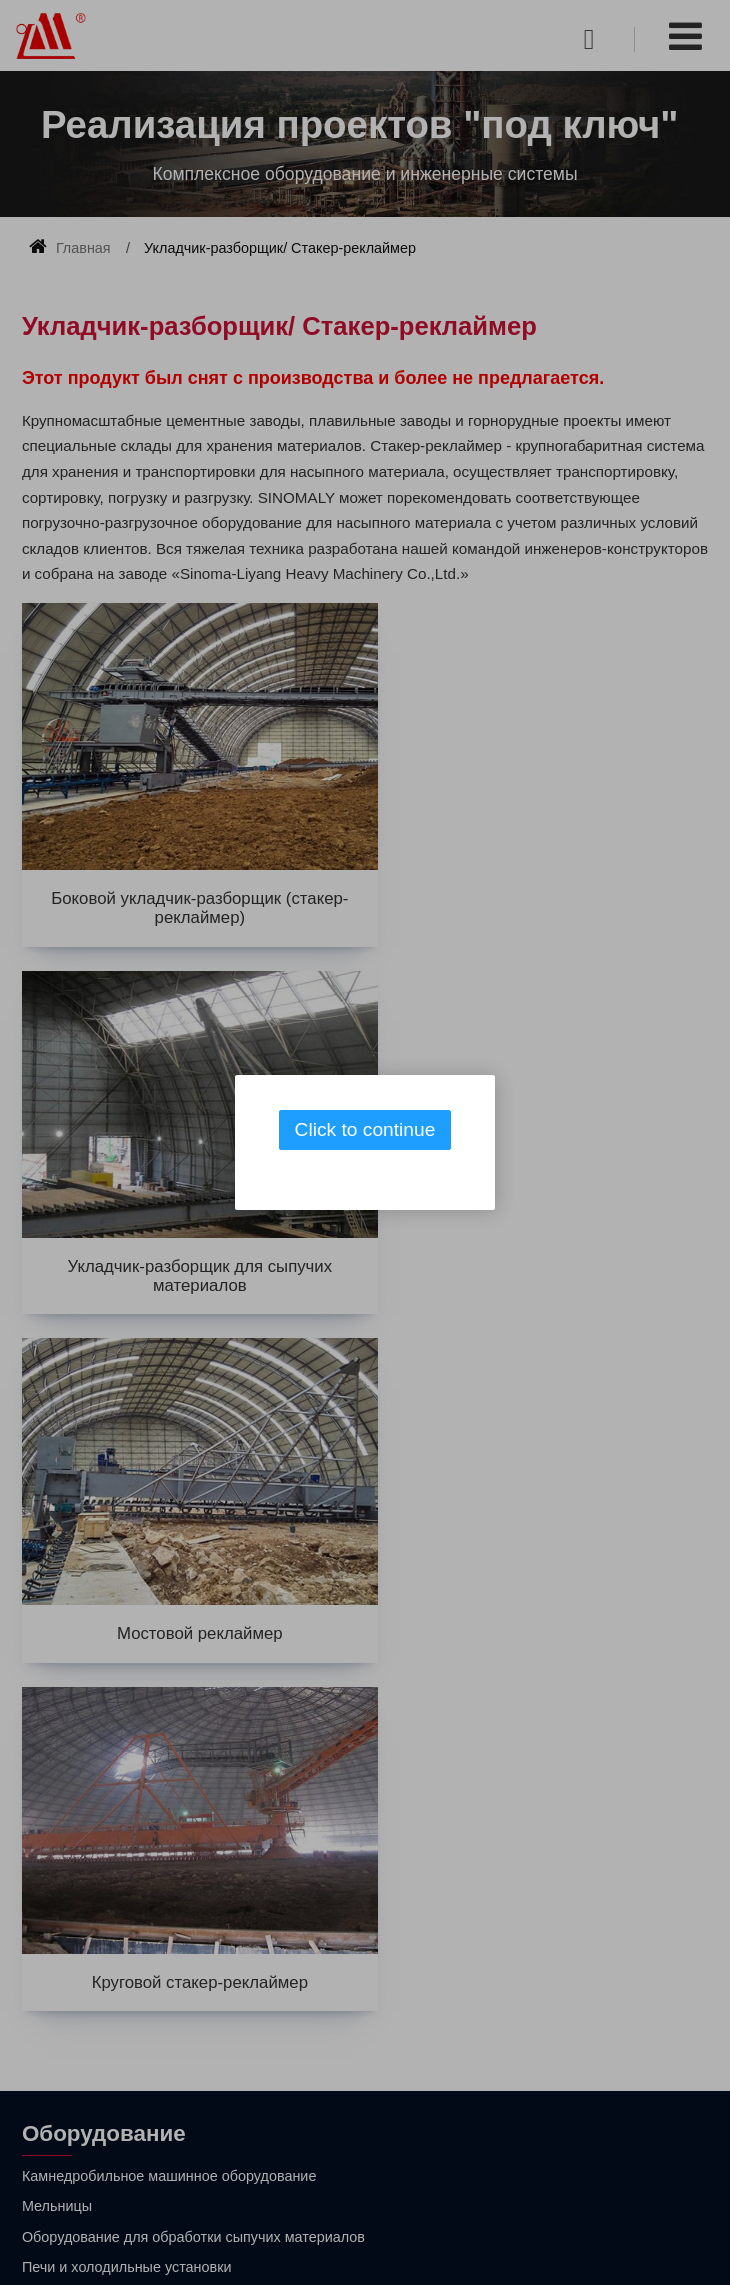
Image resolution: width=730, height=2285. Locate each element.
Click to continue (365, 1129)
